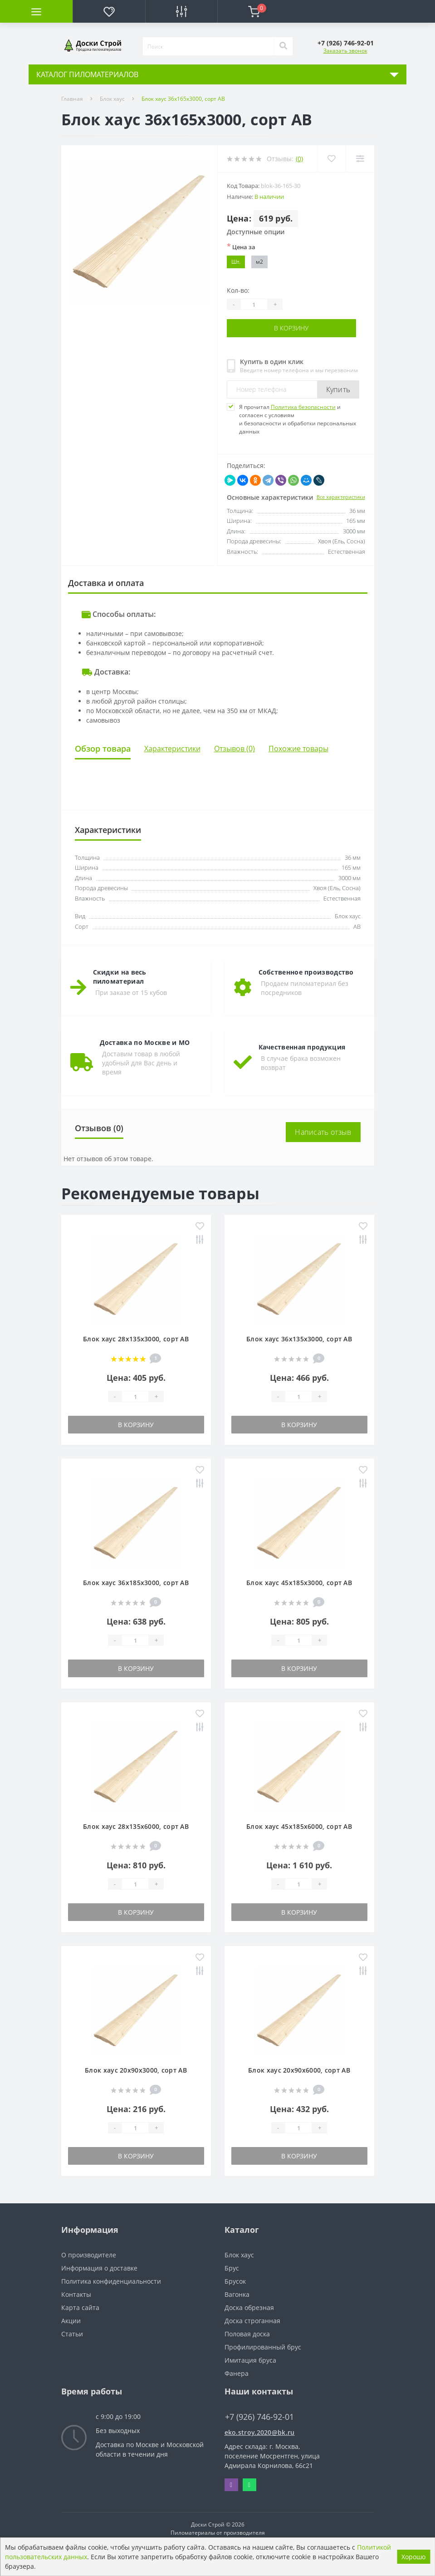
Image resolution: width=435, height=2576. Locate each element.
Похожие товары (298, 749)
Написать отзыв (323, 1132)
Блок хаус (112, 99)
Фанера (237, 2373)
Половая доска (247, 2334)
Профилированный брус (263, 2347)
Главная (72, 99)
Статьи (72, 2334)
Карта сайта (80, 2307)
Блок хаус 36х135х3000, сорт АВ (299, 1339)
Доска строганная (252, 2320)
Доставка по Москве (127, 2444)
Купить (338, 389)
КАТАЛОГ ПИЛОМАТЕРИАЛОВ (87, 74)
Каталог (242, 2229)
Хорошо (413, 2556)
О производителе (88, 2255)
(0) (299, 158)
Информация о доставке (99, 2268)
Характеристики (172, 749)
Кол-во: (238, 290)
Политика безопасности (303, 406)
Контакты (76, 2294)
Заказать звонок (345, 50)
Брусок (235, 2281)
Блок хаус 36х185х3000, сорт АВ (136, 1582)
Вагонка (237, 2294)
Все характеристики (341, 496)
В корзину (291, 328)
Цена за (241, 246)
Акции (71, 2320)
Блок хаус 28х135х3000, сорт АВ (136, 1339)
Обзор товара (103, 748)
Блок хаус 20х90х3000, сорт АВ (136, 2070)
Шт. (235, 262)
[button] (345, 43)
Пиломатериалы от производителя (218, 2533)
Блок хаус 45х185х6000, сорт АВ (299, 1826)
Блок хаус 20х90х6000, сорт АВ (299, 2070)
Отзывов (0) (234, 749)
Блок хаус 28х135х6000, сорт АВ (136, 1826)
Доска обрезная (249, 2307)
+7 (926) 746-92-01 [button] (259, 2417)
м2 (259, 262)
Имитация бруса (250, 2360)
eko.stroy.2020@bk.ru (260, 2432)
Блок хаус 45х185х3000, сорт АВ (299, 1582)
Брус (232, 2268)
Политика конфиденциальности (111, 2281)
